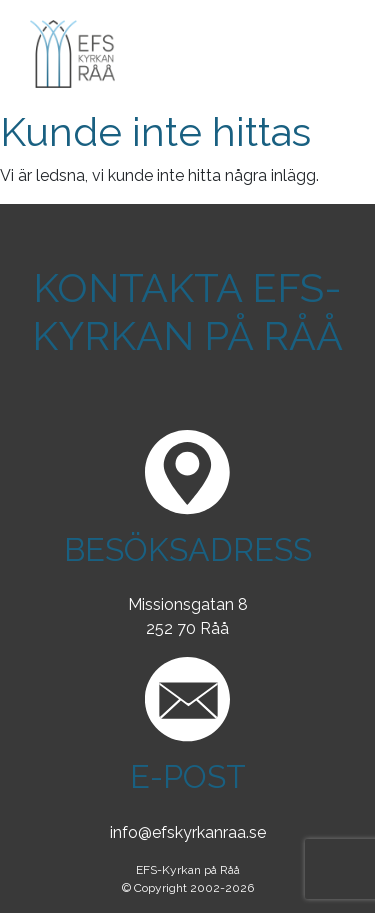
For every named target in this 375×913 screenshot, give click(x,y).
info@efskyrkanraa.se (188, 832)
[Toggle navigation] (317, 54)
